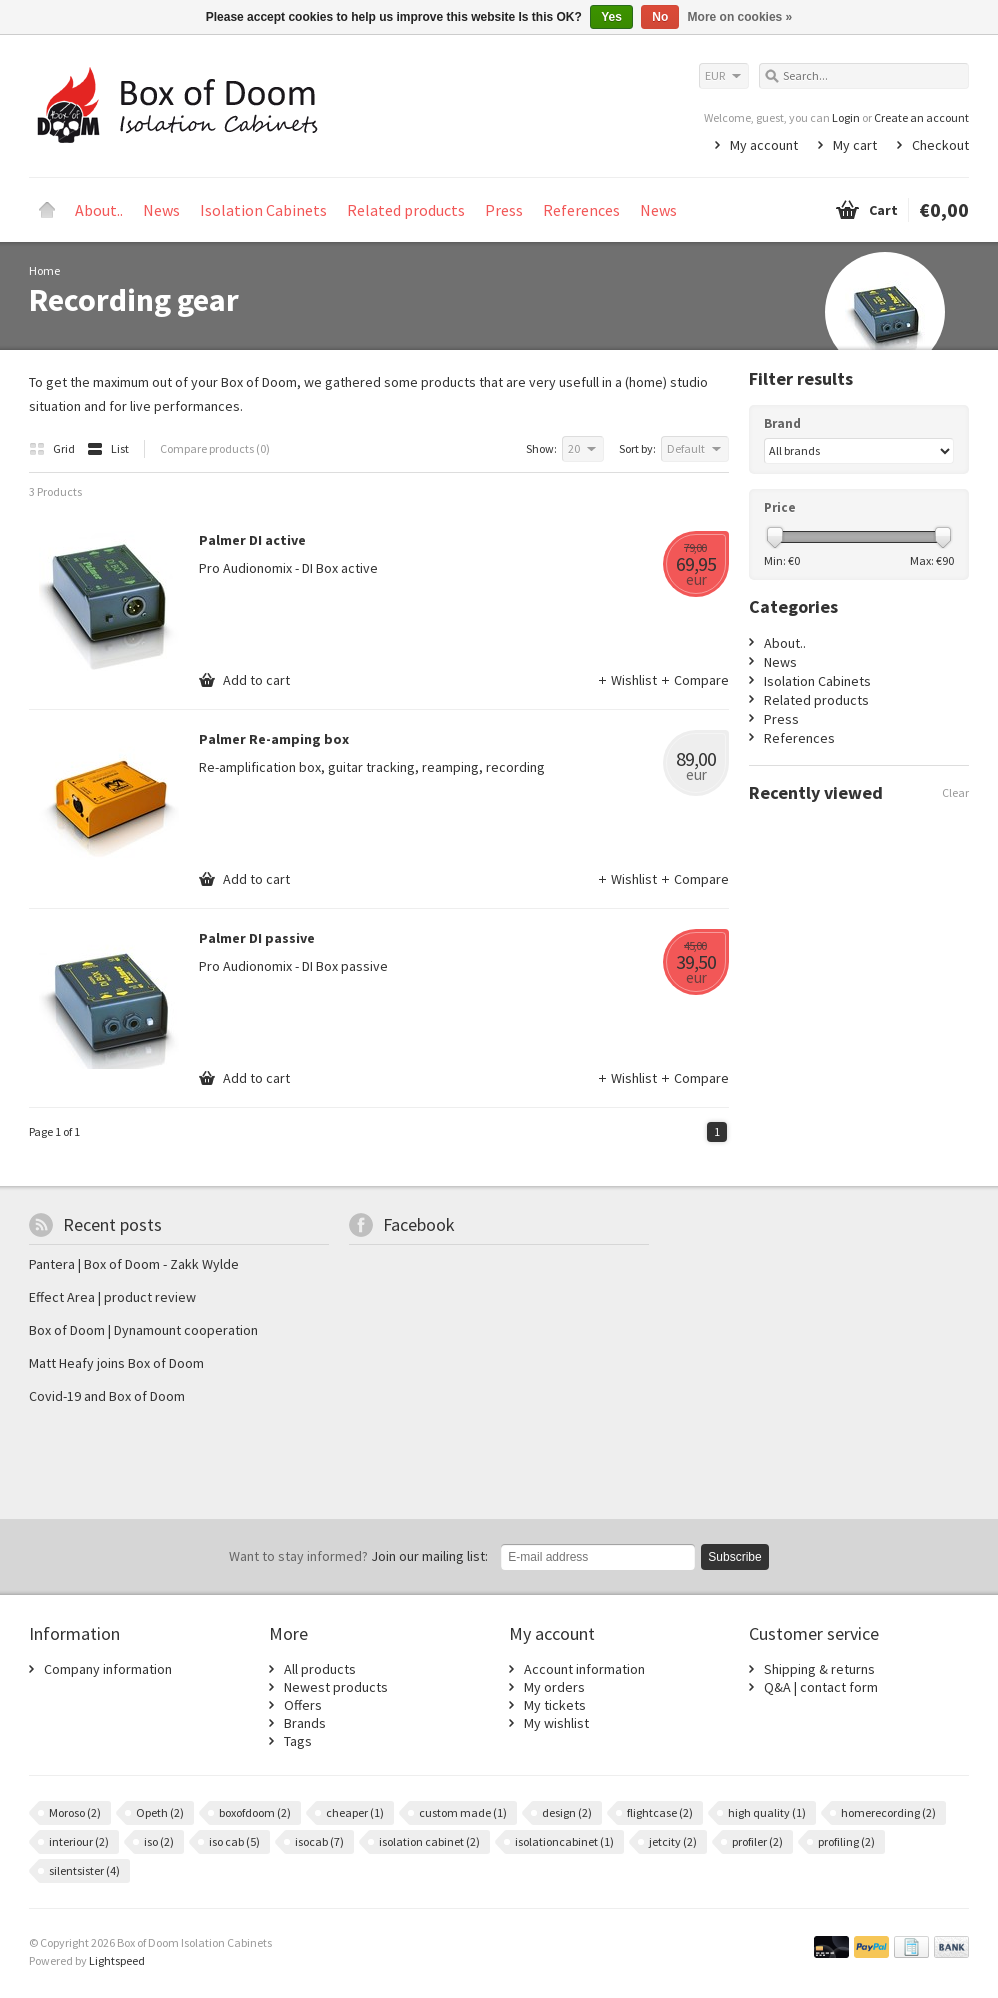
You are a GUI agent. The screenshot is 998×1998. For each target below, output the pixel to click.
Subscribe (734, 1557)
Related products (406, 210)
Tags (298, 1741)
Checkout (940, 145)
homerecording (888, 1812)
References (581, 210)
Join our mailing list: (358, 1556)
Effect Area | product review (112, 1297)
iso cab (234, 1841)
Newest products (336, 1687)
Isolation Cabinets (263, 210)
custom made (463, 1812)
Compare (694, 680)
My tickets (555, 1705)
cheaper (355, 1812)
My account (764, 145)
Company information (108, 1669)
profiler (757, 1841)
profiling (846, 1841)
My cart (855, 145)
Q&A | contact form (821, 1687)
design (567, 1812)
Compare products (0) (215, 448)
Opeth (160, 1812)
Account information (584, 1669)
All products (320, 1669)
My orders (554, 1687)
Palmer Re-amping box (274, 739)
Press (504, 210)
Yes (611, 17)
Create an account (921, 117)
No (660, 17)
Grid (53, 448)
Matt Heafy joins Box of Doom (116, 1363)
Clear (955, 792)
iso (159, 1841)
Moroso (75, 1812)
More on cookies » (740, 17)
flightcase (660, 1812)
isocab (319, 1841)
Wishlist (628, 680)
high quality (767, 1812)
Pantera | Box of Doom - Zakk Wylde (134, 1264)
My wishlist (556, 1723)
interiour (79, 1841)
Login (846, 117)
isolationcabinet (564, 1841)
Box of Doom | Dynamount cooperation (143, 1330)
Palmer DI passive (257, 938)
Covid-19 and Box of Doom (107, 1396)
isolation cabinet (429, 1841)
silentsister (84, 1870)
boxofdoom (255, 1812)
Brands (305, 1723)
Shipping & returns (819, 1669)
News (161, 210)
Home (47, 210)
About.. (99, 210)
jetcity (673, 1841)
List (108, 448)
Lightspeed (117, 1960)
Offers (303, 1705)
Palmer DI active (252, 540)
